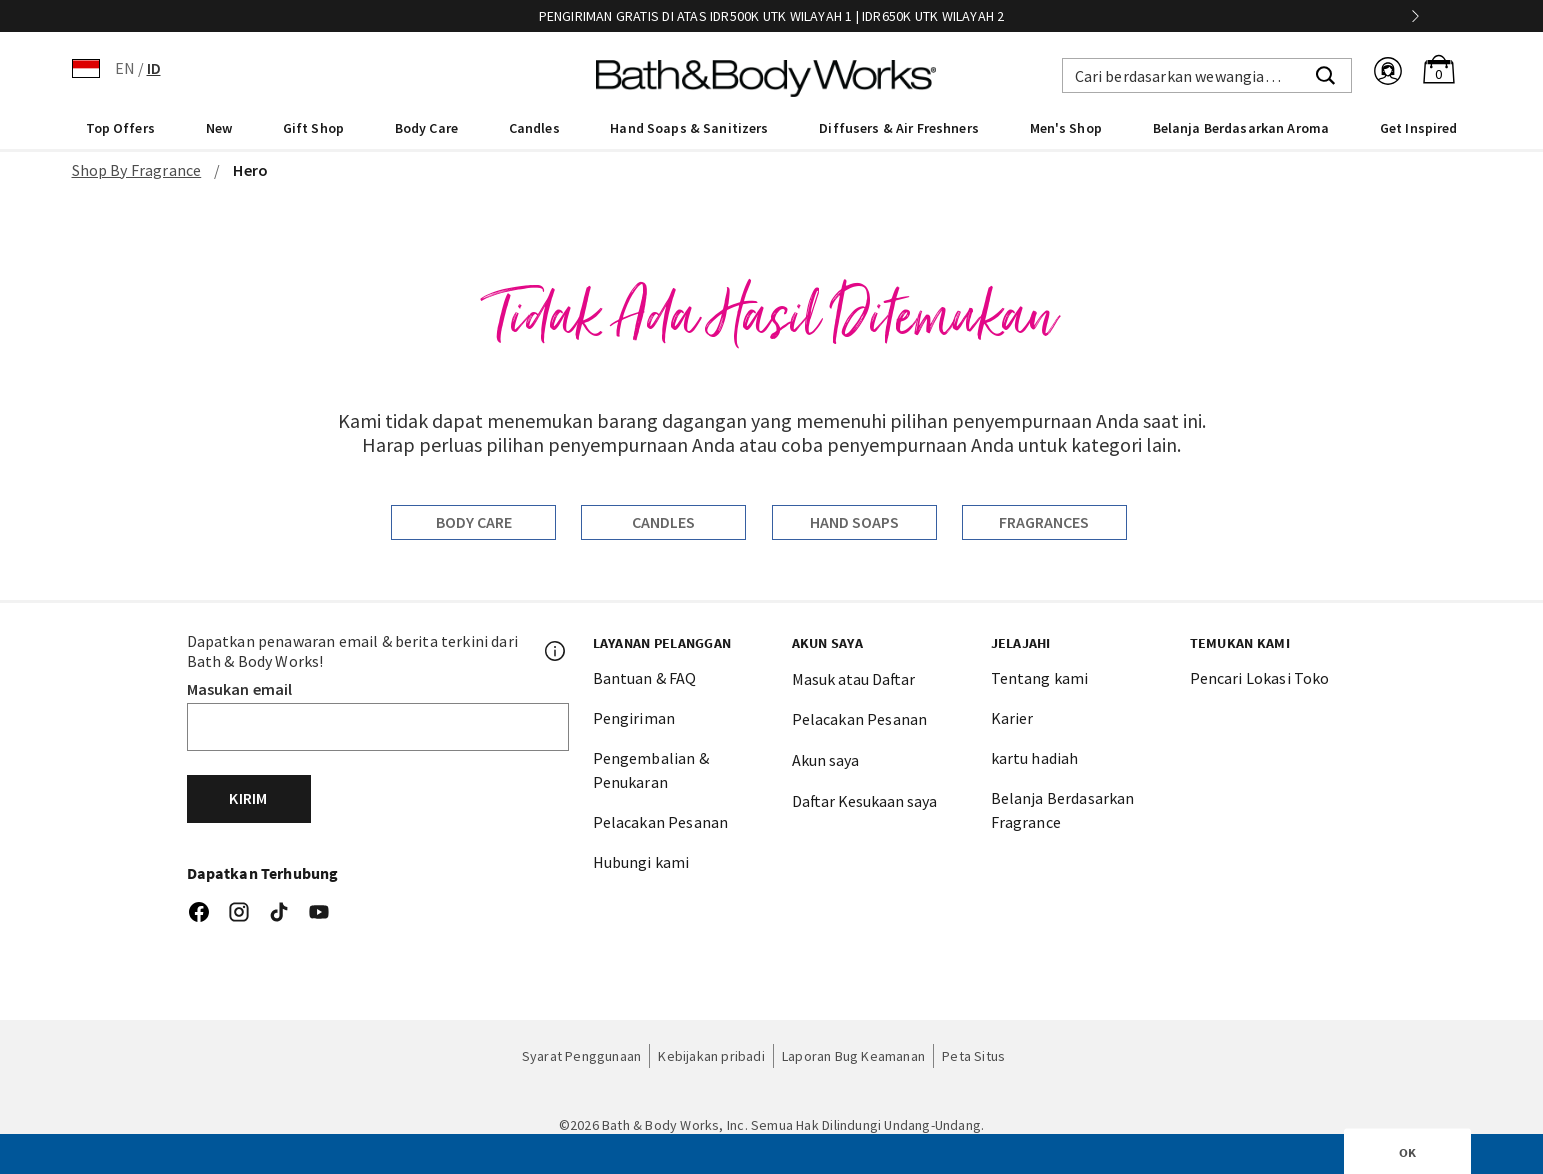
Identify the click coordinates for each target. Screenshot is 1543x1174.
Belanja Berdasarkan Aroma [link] (1241, 128)
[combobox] (1207, 75)
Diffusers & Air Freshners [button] (899, 128)
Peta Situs (973, 1056)
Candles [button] (534, 128)
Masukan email (240, 689)
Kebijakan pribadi (711, 1056)
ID (154, 68)
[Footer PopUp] (556, 651)
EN (125, 68)
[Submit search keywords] (1325, 73)
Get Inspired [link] (1419, 128)
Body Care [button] (426, 128)
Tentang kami (1040, 678)
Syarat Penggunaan (582, 1056)
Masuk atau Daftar (853, 679)
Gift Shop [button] (313, 128)
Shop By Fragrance (137, 170)
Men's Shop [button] (1066, 128)
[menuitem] (120, 127)
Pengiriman (634, 718)
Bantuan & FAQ (645, 678)
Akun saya (825, 760)
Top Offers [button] (120, 128)
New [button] (219, 128)
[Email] (378, 727)
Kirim (248, 798)
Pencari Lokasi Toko (1260, 678)
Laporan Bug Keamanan (853, 1056)
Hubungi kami (641, 862)
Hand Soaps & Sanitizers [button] (689, 128)
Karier (1012, 718)
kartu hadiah (1035, 758)
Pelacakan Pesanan (661, 822)
